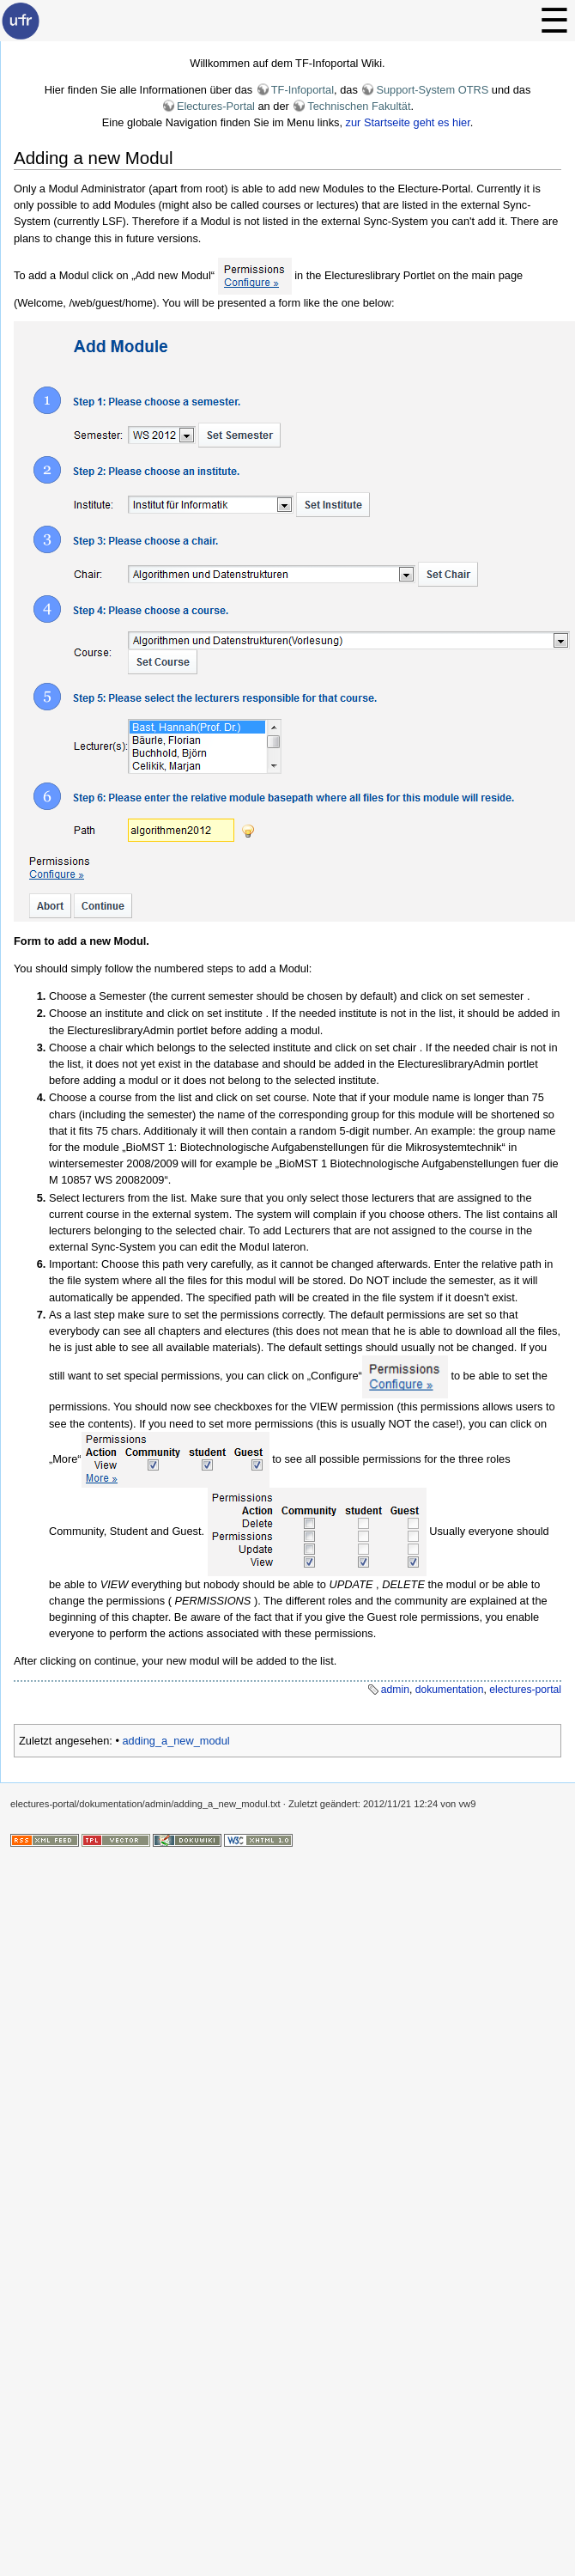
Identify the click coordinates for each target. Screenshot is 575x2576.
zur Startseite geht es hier (408, 122)
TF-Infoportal (302, 89)
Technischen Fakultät (358, 106)
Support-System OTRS (432, 89)
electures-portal (525, 1690)
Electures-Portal (216, 106)
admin (395, 1690)
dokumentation (449, 1690)
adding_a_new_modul (175, 1740)
